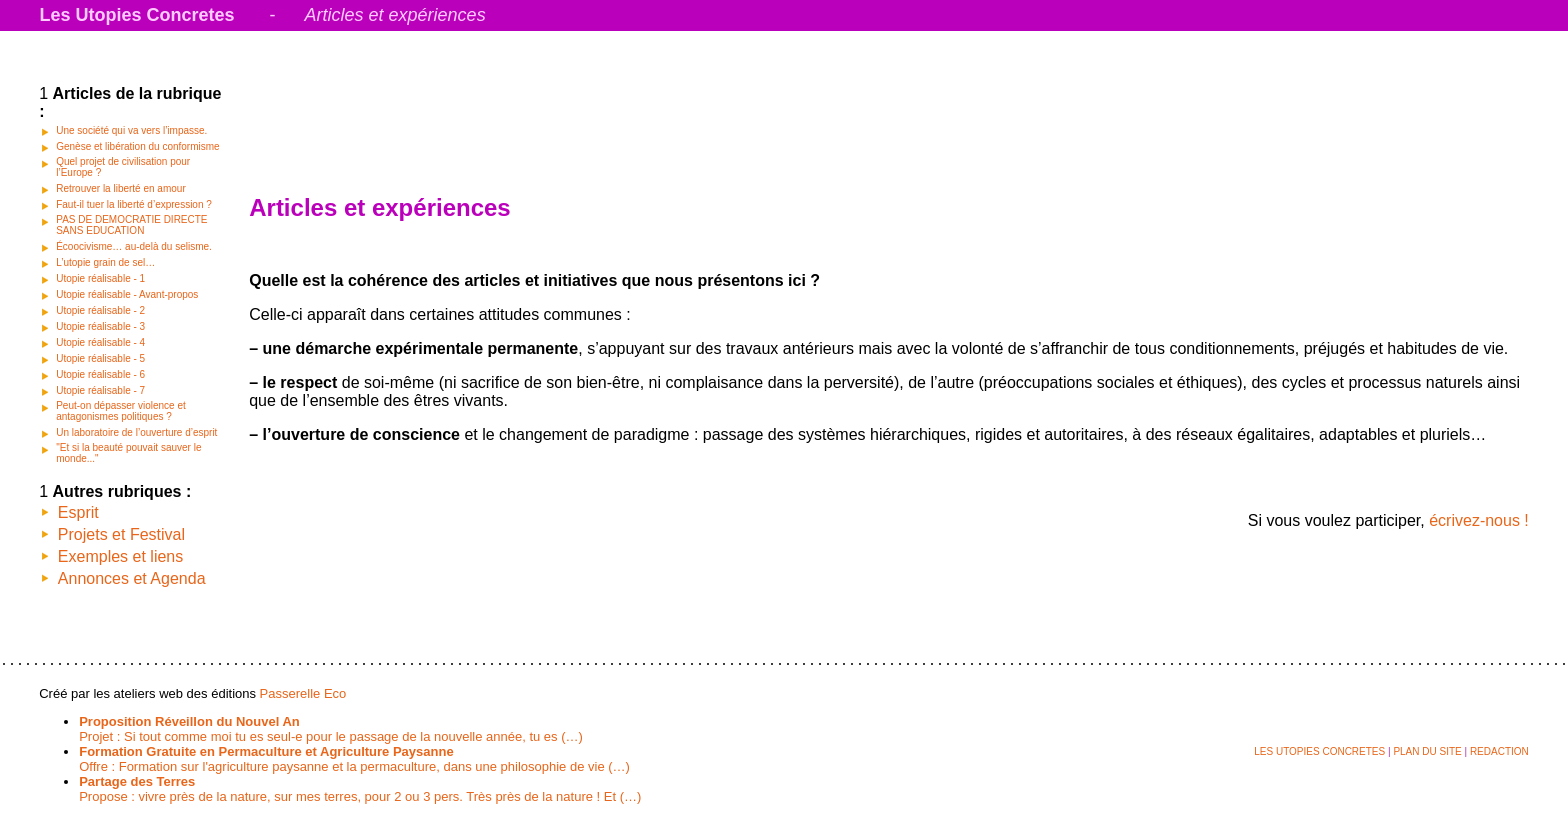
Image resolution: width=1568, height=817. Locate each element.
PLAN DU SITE (1427, 751)
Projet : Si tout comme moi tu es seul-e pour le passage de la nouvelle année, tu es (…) (331, 729)
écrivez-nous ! (1479, 520)
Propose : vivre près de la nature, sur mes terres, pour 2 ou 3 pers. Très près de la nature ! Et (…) (360, 789)
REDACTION (1499, 751)
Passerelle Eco (303, 693)
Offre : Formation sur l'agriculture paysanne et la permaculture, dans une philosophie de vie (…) (354, 759)
